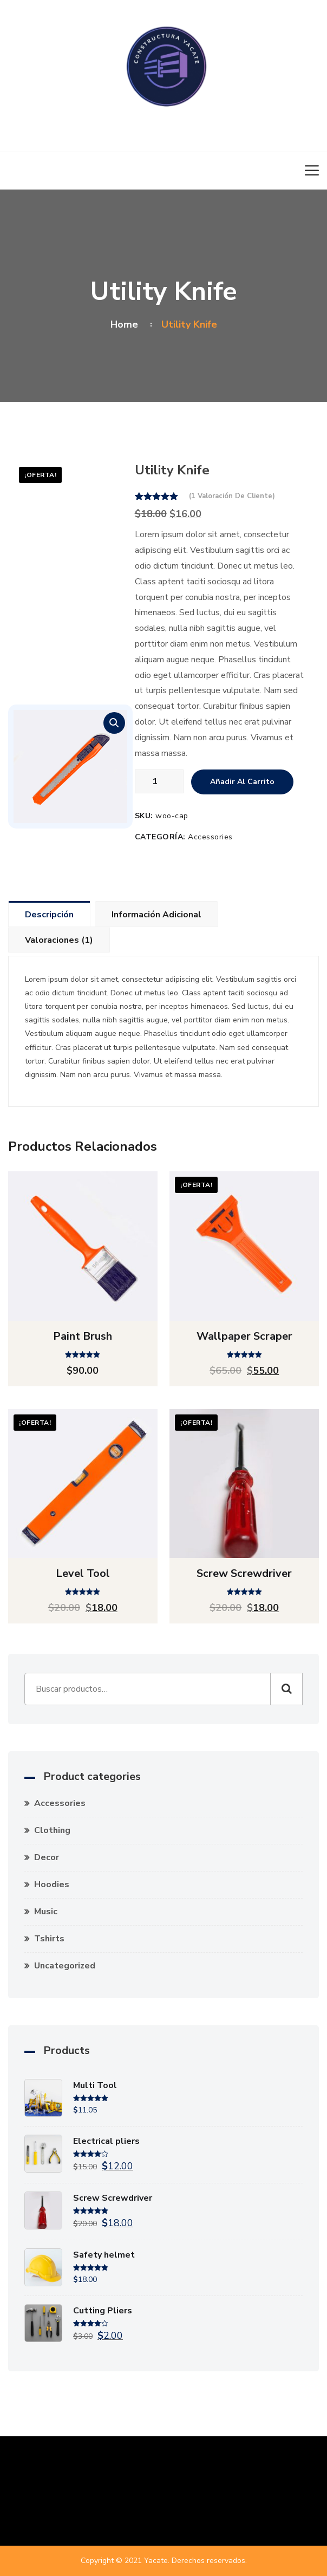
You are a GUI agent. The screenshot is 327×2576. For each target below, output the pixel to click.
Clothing (52, 1830)
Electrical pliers (106, 2141)
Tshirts (49, 1939)
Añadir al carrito (242, 782)
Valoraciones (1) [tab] (59, 940)
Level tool (83, 1573)
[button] (114, 723)
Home (126, 324)
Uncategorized (64, 1966)
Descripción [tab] (49, 915)
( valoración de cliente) (232, 496)
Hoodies (51, 1884)
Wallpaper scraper (244, 1336)
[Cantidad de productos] (159, 781)
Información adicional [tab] (156, 915)
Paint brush (82, 1336)
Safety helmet (104, 2255)
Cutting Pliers (102, 2311)
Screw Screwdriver (244, 1573)
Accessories (210, 837)
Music (45, 1912)
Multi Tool (95, 2085)
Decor (46, 1857)
